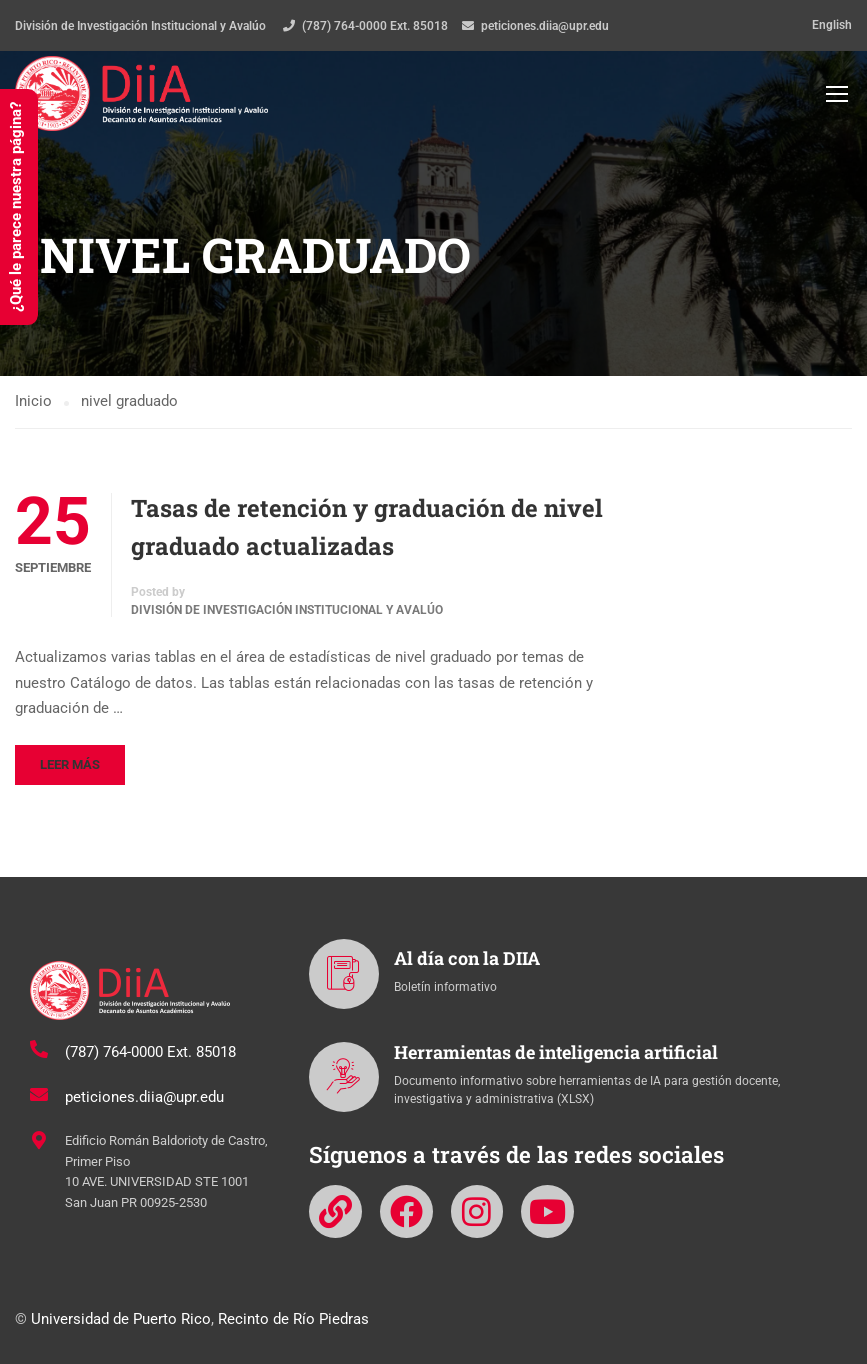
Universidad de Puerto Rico (121, 1319)
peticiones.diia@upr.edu (545, 26)
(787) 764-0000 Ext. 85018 (375, 26)
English (832, 25)
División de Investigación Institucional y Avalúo (287, 612)
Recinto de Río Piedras (293, 1319)
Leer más (70, 766)
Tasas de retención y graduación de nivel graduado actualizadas (367, 529)
